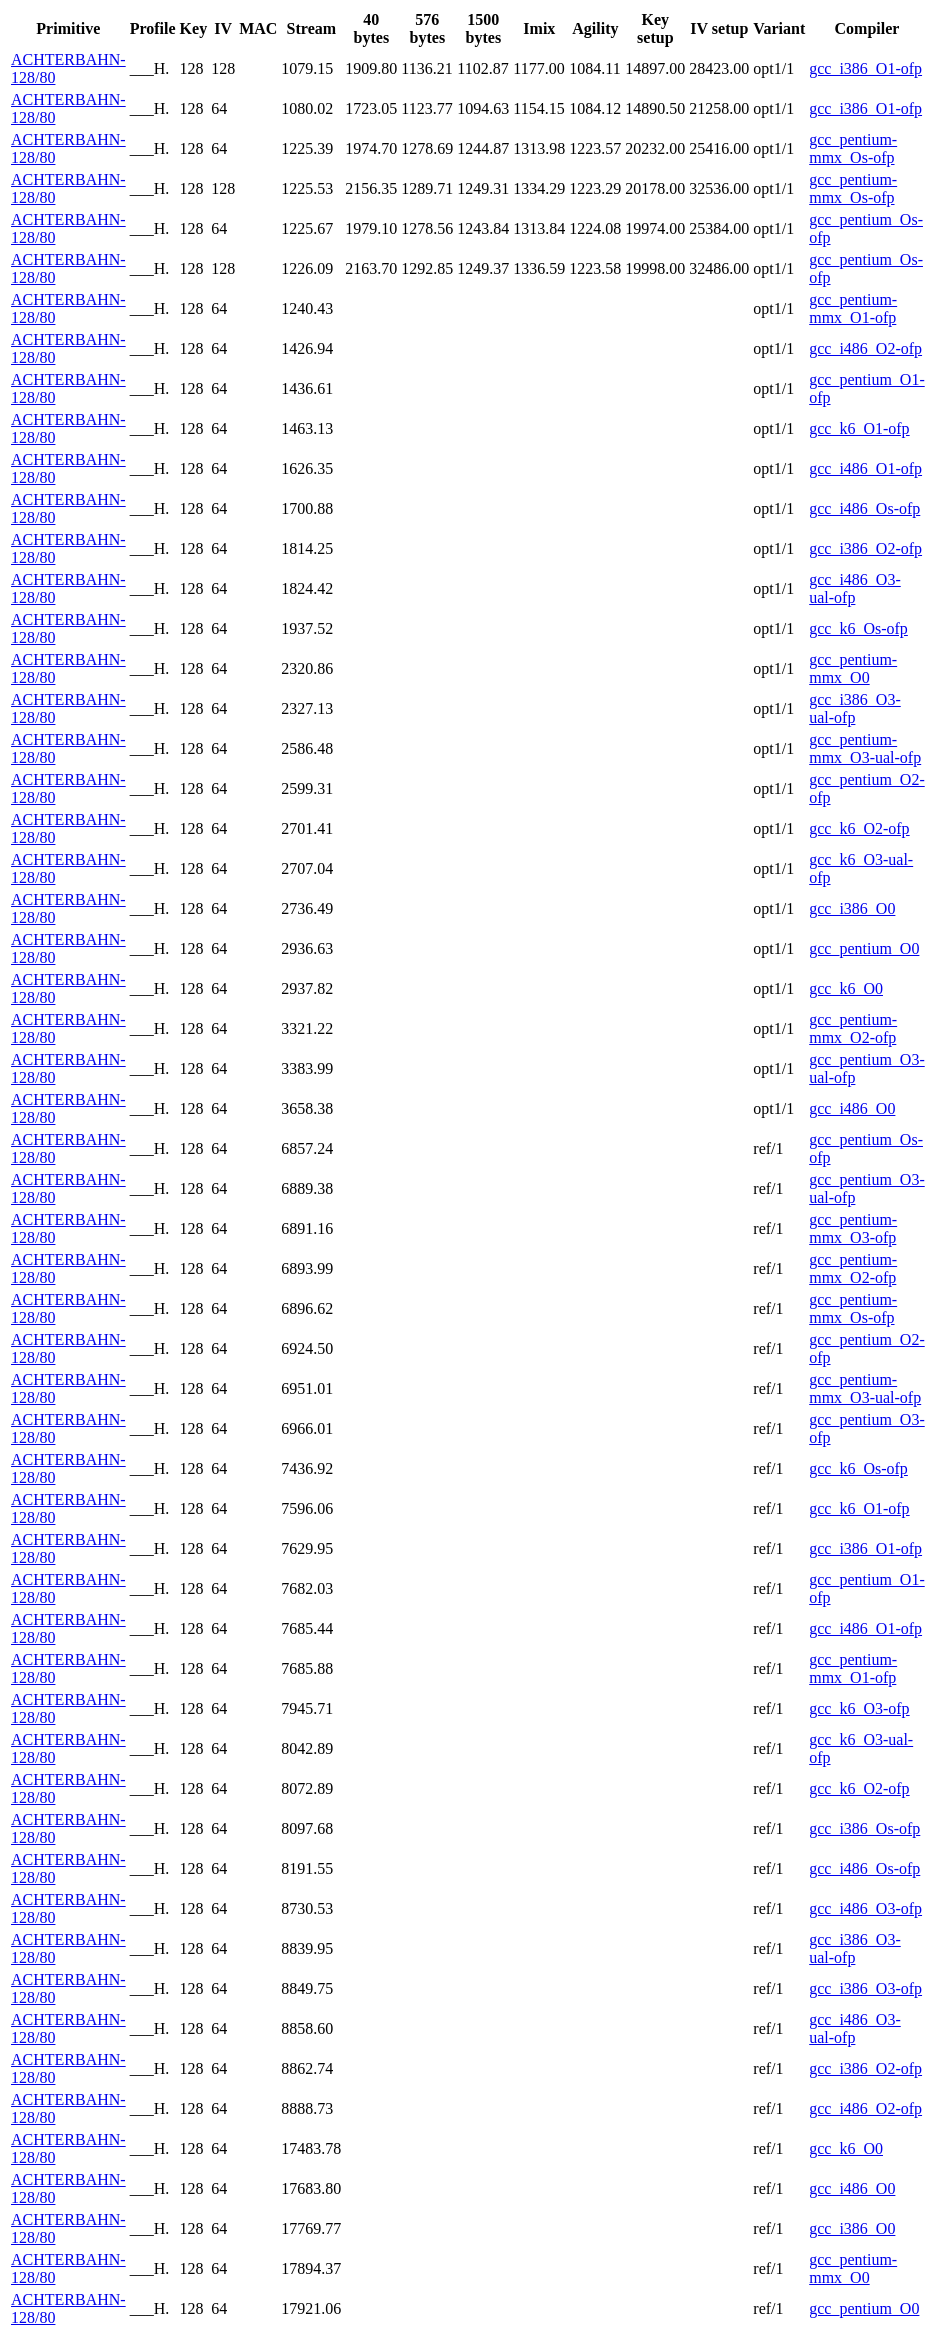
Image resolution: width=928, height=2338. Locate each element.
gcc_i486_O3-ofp (865, 1908)
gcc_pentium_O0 (864, 948)
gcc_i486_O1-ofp (865, 468)
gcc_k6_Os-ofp (858, 628)
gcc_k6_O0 (846, 988)
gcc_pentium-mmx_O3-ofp (853, 1228)
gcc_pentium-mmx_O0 (853, 668)
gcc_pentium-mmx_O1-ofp (853, 308)
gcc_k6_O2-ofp (859, 828)
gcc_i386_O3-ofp (865, 1988)
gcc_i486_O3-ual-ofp (855, 588)
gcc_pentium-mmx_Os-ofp (853, 148)
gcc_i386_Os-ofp (864, 1828)
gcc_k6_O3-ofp (859, 1708)
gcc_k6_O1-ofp (859, 428)
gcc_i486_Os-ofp (864, 508)
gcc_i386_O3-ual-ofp (855, 708)
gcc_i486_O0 (852, 1108)
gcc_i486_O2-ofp (865, 348)
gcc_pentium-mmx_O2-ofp (853, 1028)
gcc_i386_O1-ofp (865, 68)
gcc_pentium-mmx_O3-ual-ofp (865, 748)
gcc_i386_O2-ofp (865, 548)
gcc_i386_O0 (852, 908)
